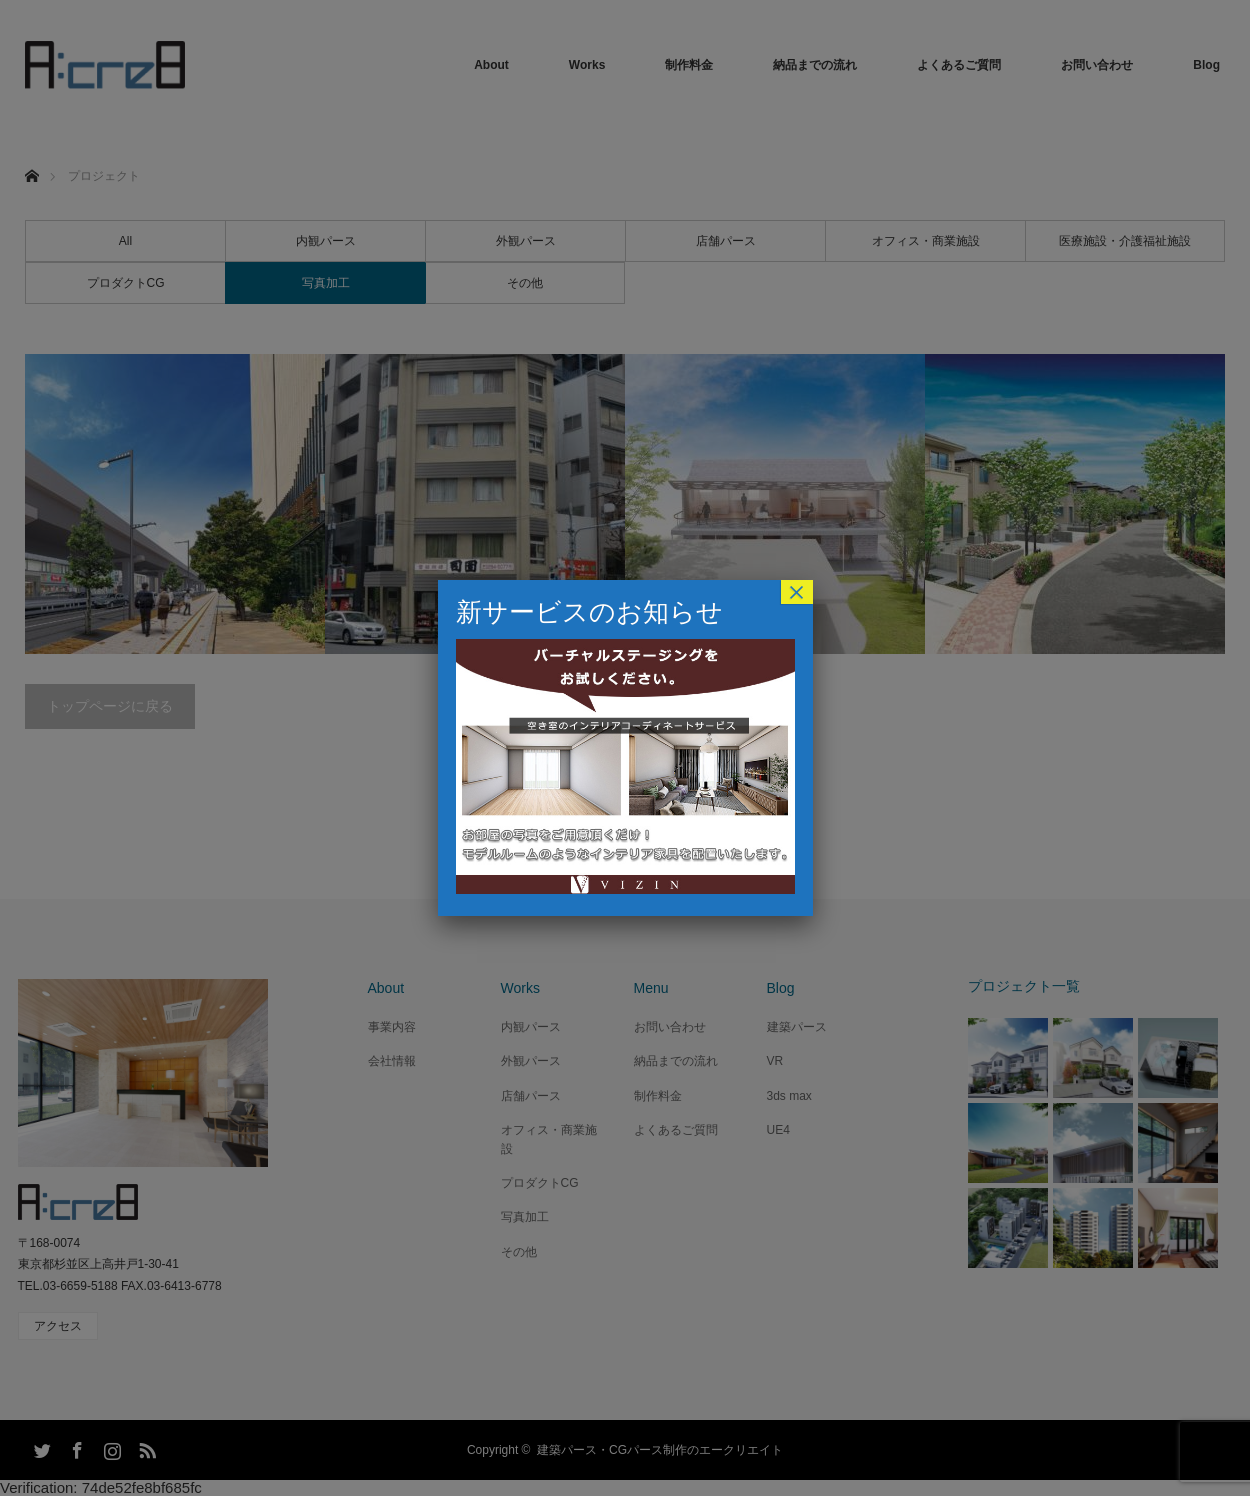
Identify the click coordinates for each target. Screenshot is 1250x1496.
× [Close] (796, 592)
